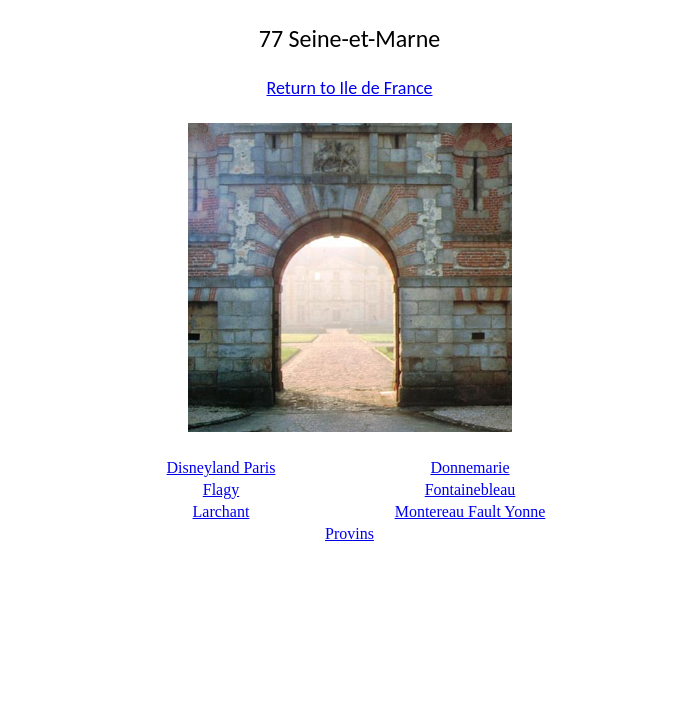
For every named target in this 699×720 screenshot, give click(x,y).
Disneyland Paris (221, 467)
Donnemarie (469, 467)
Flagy (221, 489)
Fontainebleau (470, 489)
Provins (349, 533)
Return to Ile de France (349, 88)
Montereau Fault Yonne (470, 511)
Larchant (221, 511)
